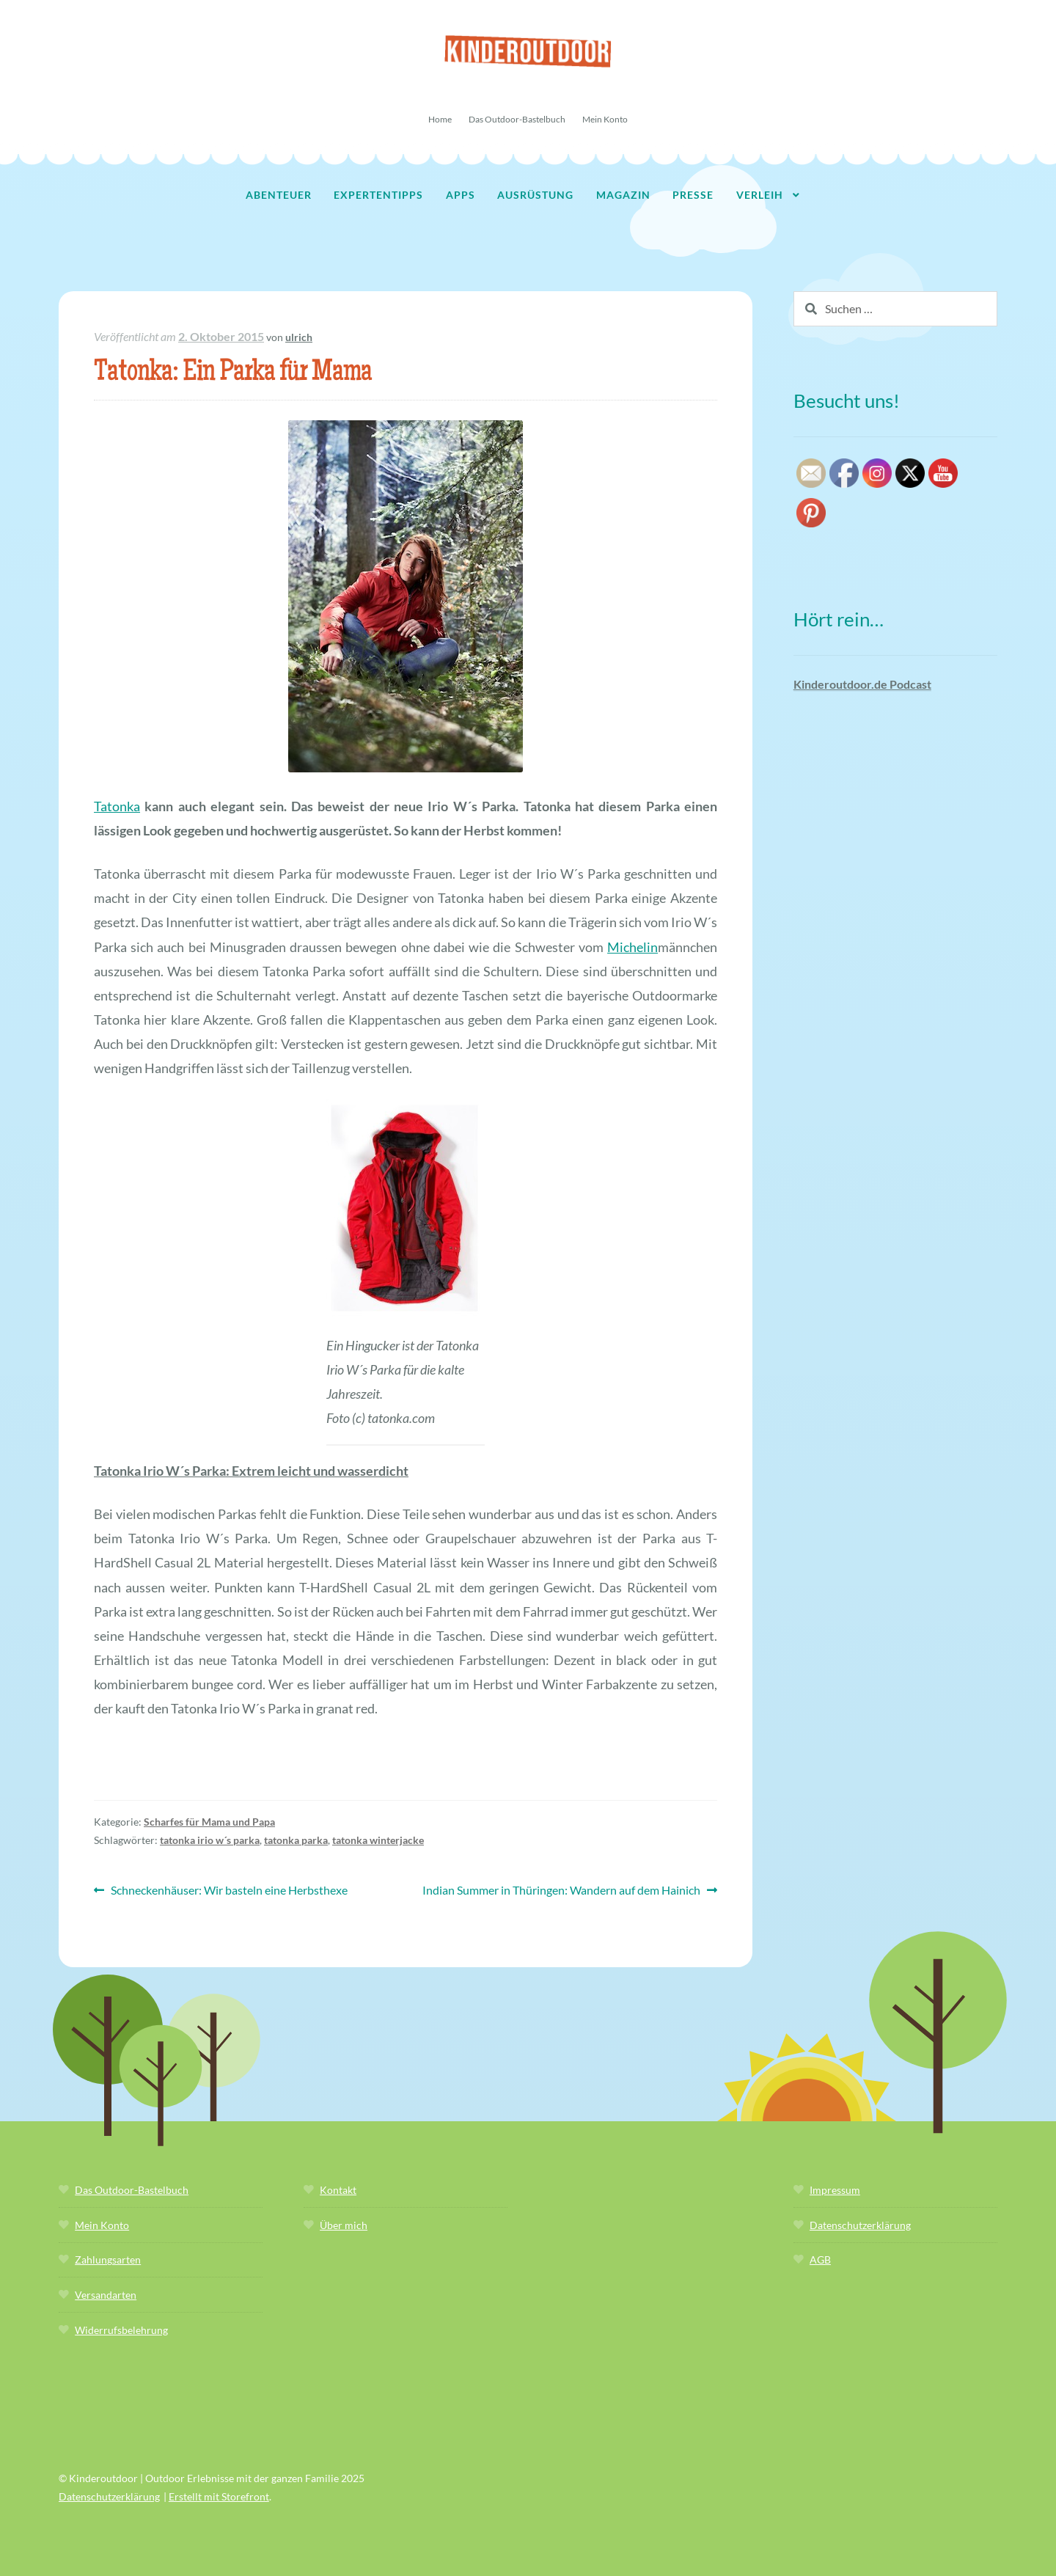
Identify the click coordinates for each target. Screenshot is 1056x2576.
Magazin (623, 195)
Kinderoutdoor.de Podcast (862, 684)
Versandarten (105, 2294)
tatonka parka (296, 1840)
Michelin (632, 947)
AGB (820, 2259)
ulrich (298, 337)
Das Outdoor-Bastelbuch (517, 119)
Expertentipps (378, 195)
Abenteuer (279, 195)
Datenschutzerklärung (860, 2225)
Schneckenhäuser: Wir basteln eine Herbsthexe (229, 1890)
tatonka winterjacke (378, 1840)
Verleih (759, 195)
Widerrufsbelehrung (121, 2330)
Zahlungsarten (108, 2259)
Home (440, 119)
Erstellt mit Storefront (219, 2496)
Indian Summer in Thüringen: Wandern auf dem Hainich (561, 1890)
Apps (460, 195)
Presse (693, 195)
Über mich (343, 2225)
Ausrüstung (535, 195)
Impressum (835, 2190)
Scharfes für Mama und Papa (209, 1821)
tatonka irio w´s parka (210, 1840)
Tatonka (117, 806)
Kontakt (338, 2190)
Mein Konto (605, 119)
